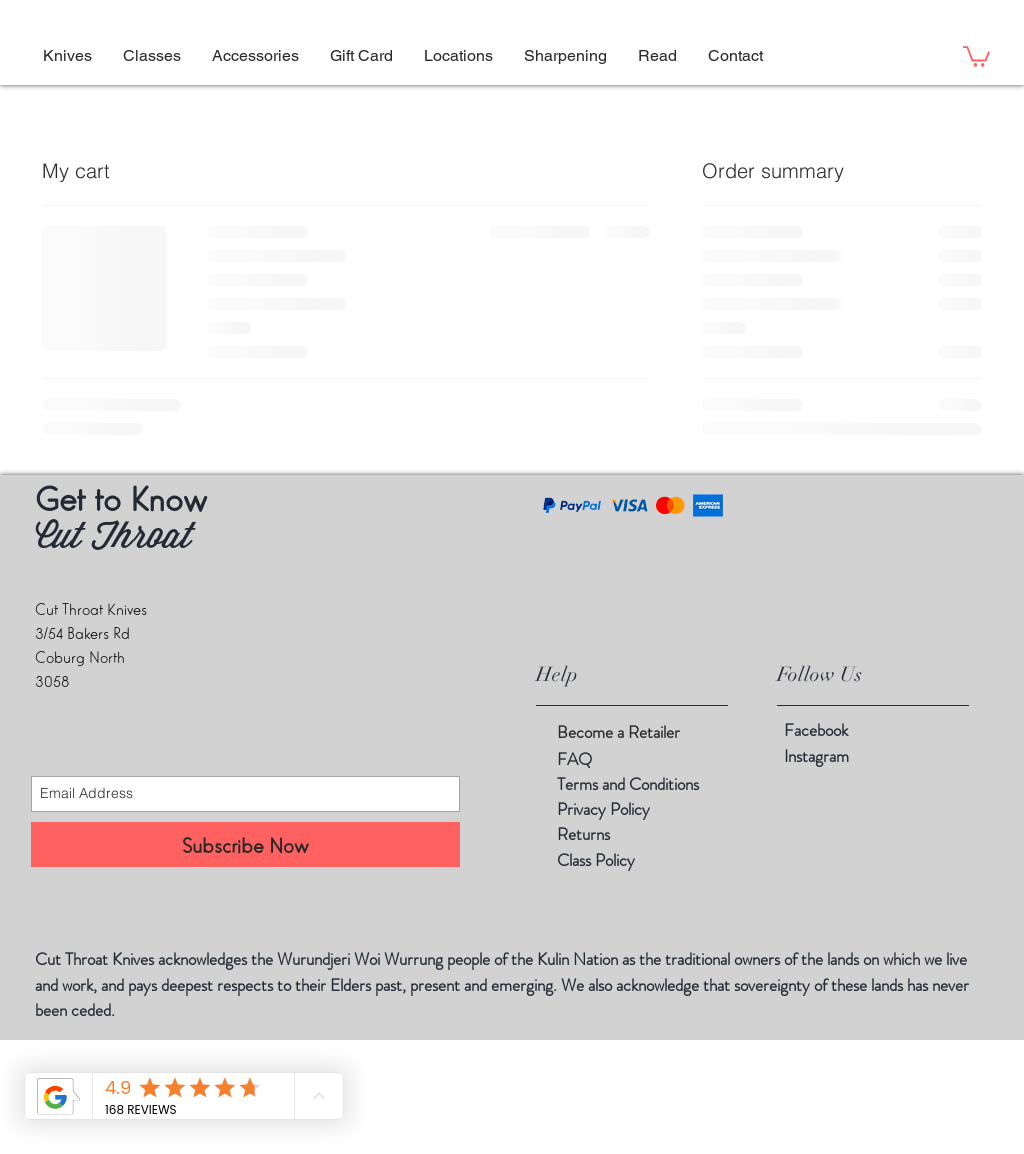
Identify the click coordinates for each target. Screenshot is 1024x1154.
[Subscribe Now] (245, 844)
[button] (657, 56)
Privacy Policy (603, 809)
